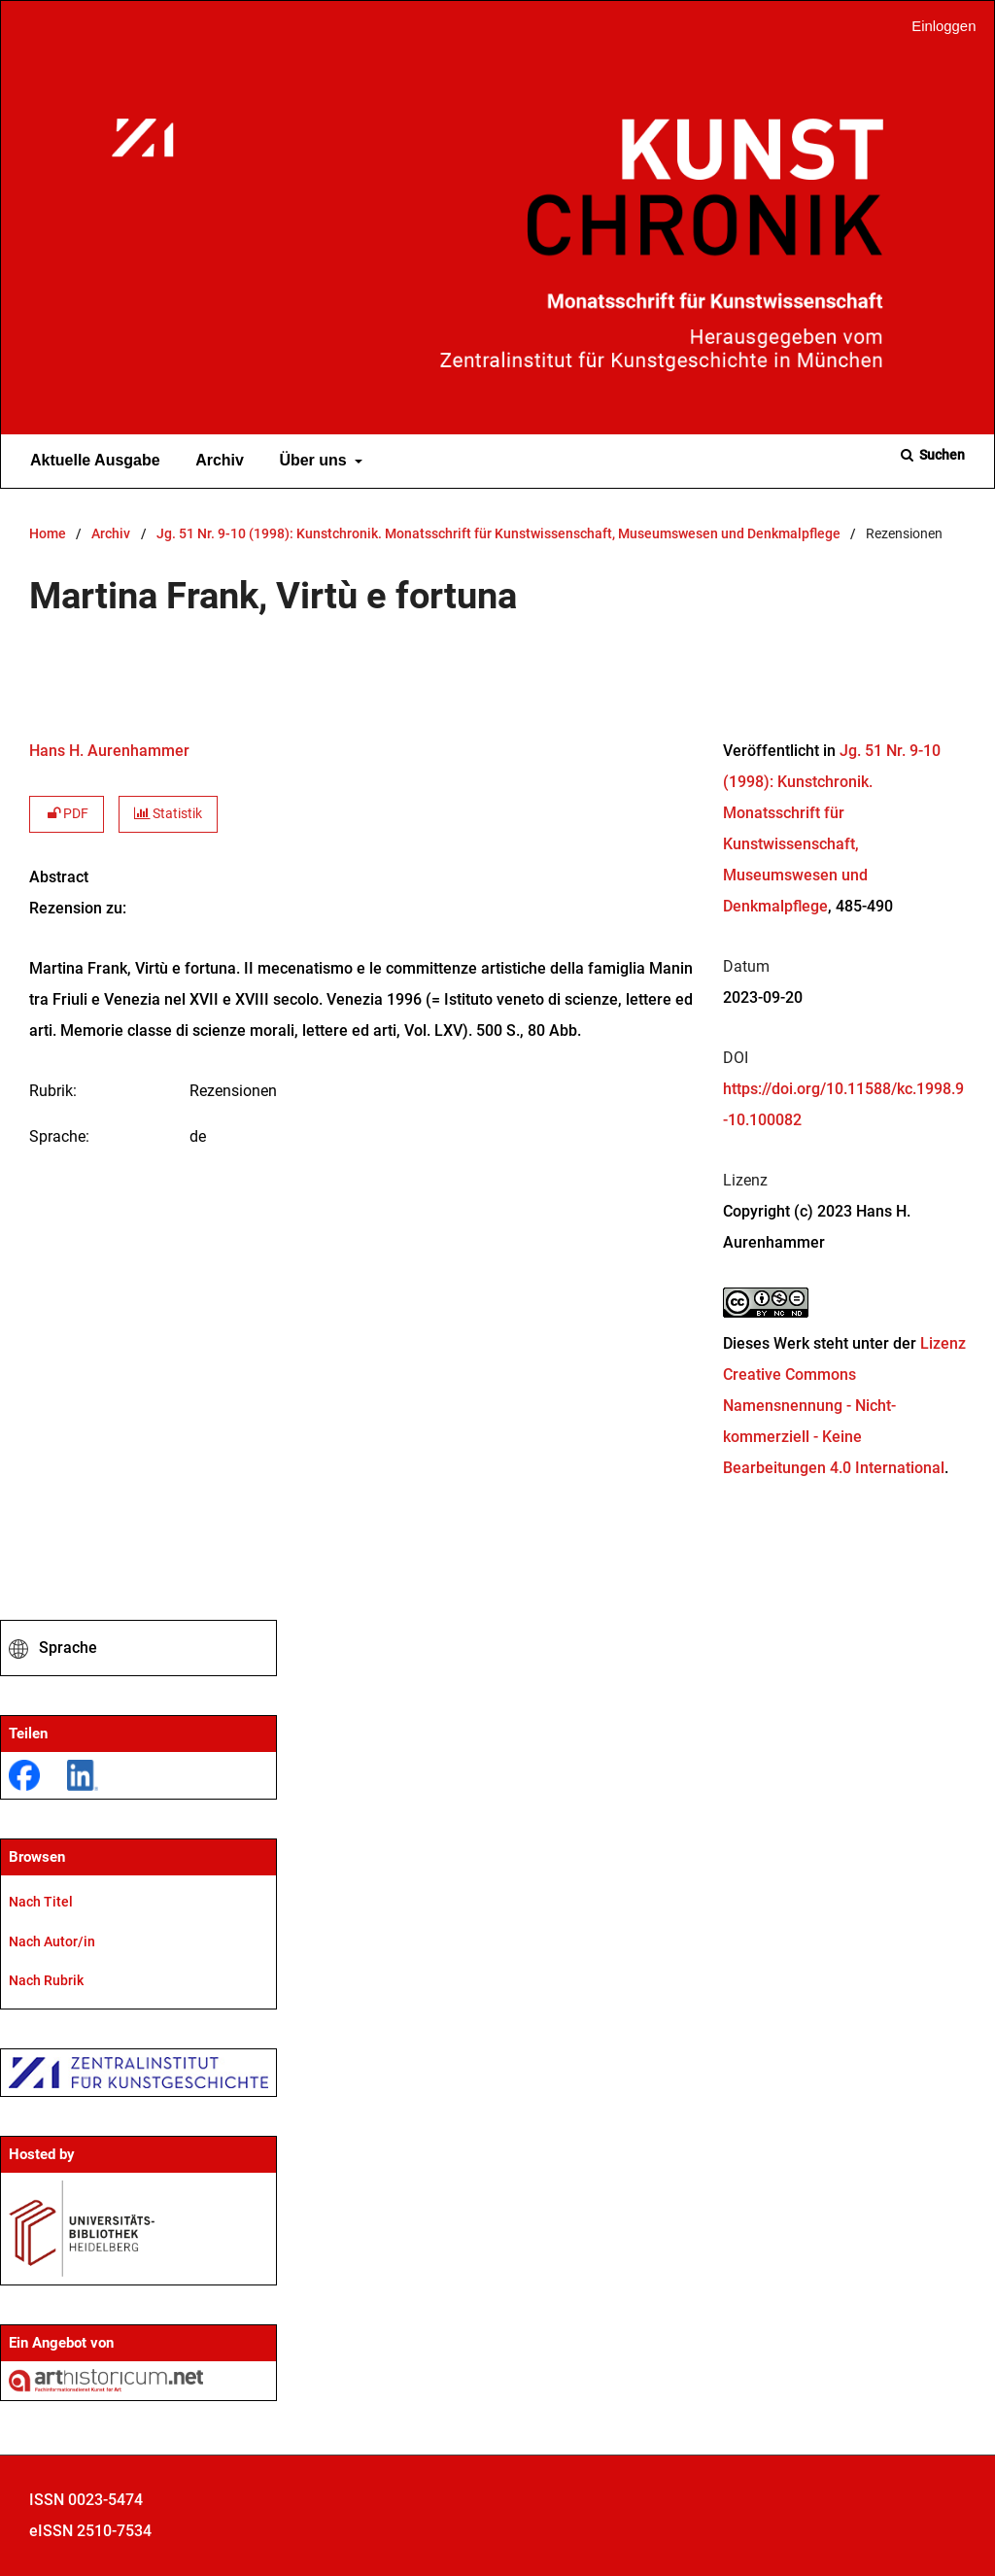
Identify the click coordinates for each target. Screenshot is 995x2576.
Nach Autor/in (52, 1941)
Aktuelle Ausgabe (91, 460)
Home (47, 534)
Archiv (216, 460)
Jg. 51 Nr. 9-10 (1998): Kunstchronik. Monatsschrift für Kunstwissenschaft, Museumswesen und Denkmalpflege (498, 534)
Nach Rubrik (46, 1980)
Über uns (311, 460)
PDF (66, 814)
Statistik (168, 814)
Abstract (58, 877)
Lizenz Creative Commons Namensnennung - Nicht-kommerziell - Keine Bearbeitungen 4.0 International (844, 1405)
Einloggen (936, 27)
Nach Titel (41, 1901)
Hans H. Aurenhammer (109, 750)
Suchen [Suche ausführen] (940, 455)
